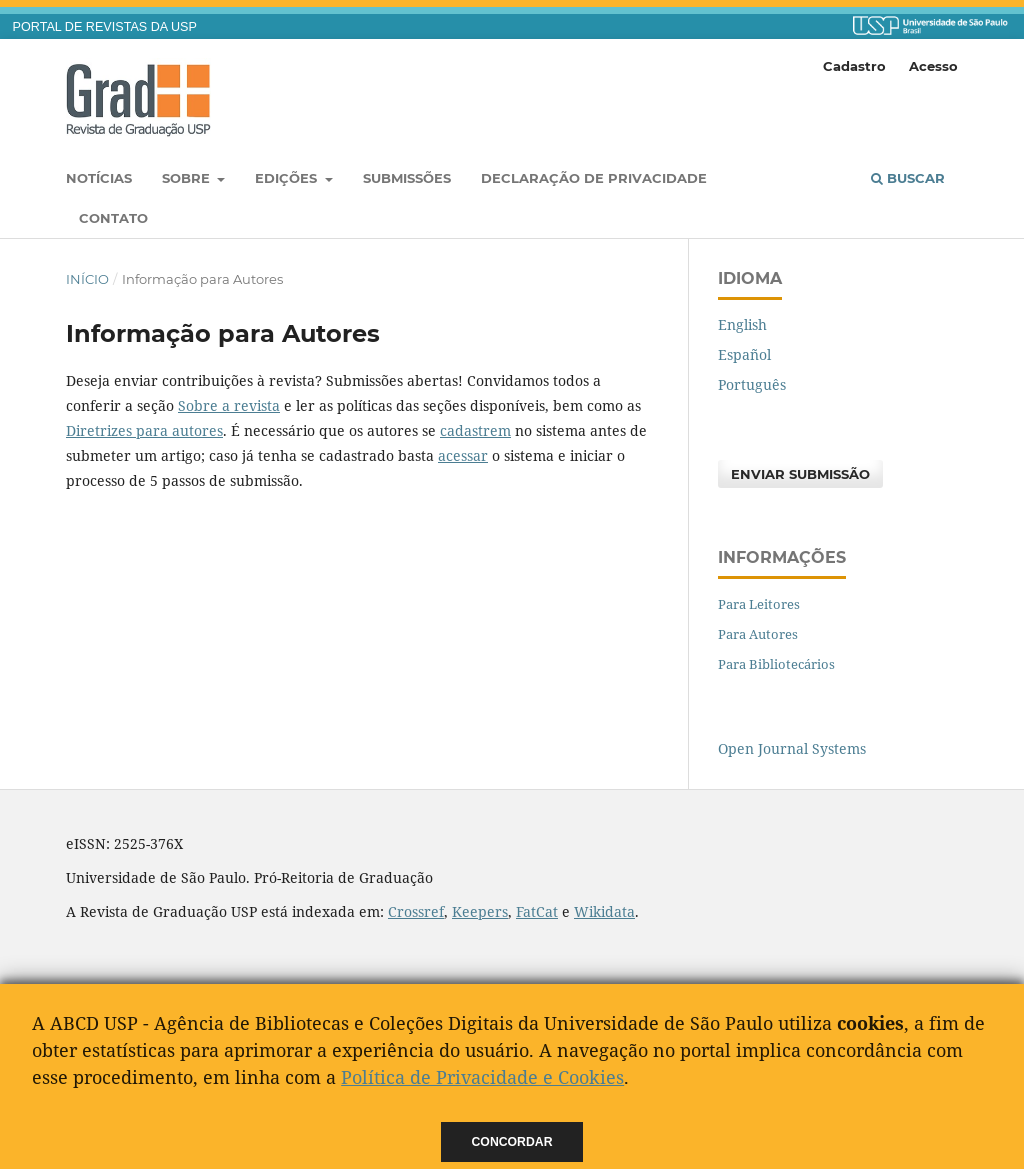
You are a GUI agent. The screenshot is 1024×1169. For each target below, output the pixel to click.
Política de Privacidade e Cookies (482, 1077)
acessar (463, 455)
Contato (113, 218)
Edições (288, 178)
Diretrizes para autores (144, 430)
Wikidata (604, 911)
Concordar (512, 1142)
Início (87, 279)
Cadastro (854, 66)
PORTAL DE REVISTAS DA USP (105, 27)
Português (752, 384)
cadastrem (475, 430)
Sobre (188, 178)
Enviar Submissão (800, 474)
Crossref (416, 911)
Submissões (407, 178)
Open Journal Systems (792, 748)
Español (744, 354)
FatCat (537, 911)
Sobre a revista (229, 405)
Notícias (99, 178)
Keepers (480, 911)
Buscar (908, 178)
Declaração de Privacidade (594, 178)
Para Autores (758, 634)
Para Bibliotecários (776, 664)
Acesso (933, 66)
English (742, 324)
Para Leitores (759, 604)
